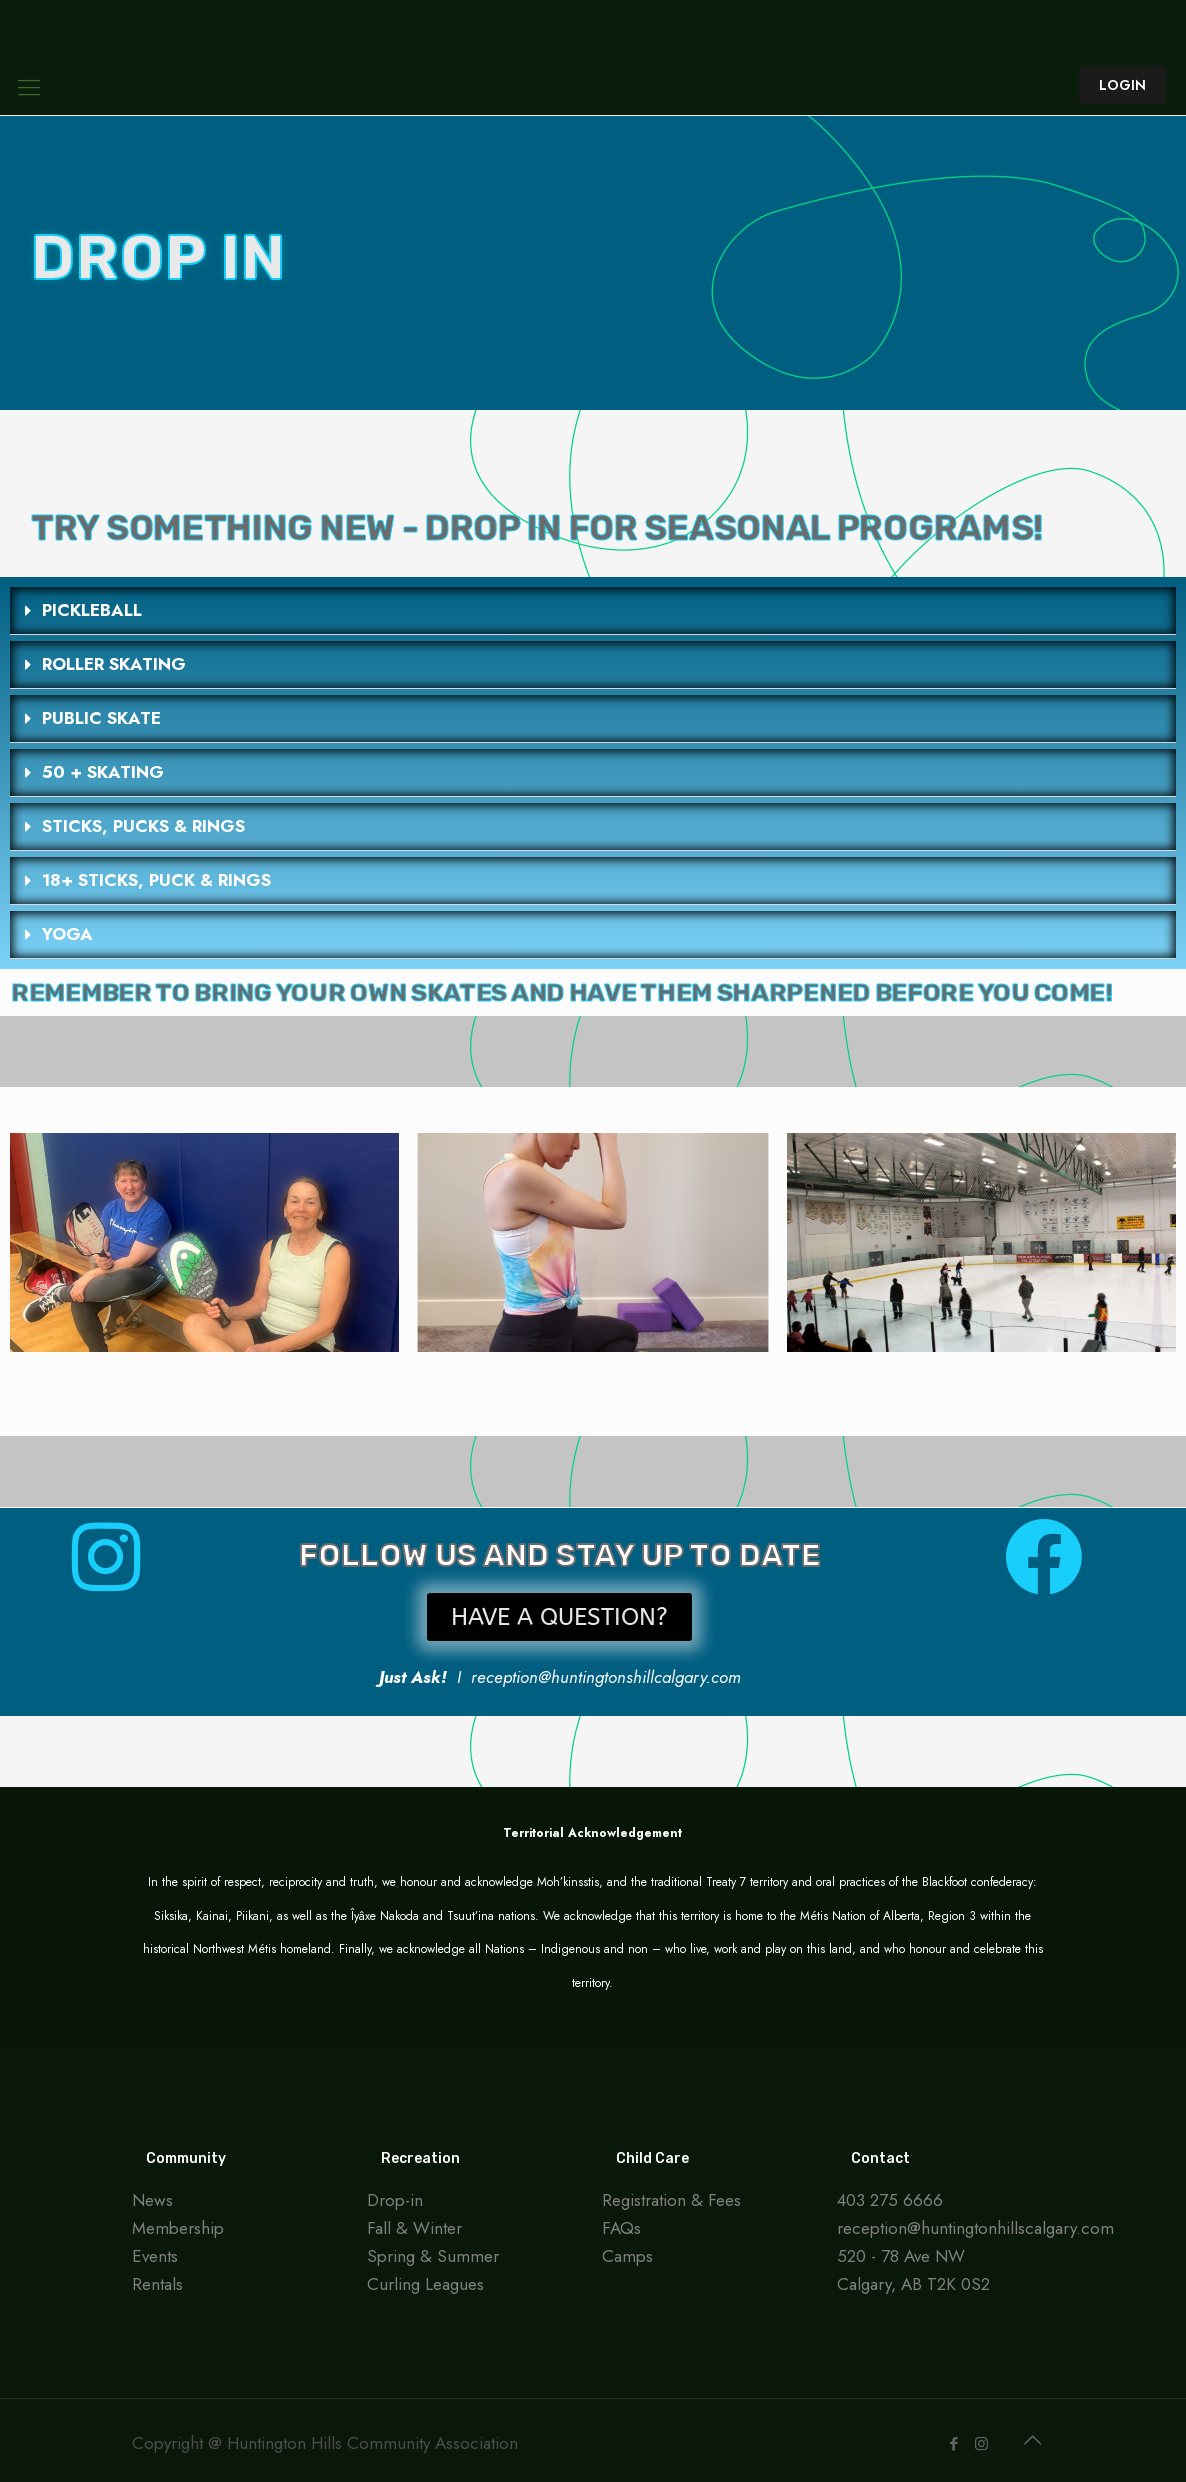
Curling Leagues (425, 2284)
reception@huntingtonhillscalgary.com (975, 2228)
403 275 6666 (890, 2200)
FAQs (621, 2228)
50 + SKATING (103, 772)
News (152, 2200)
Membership (178, 2228)
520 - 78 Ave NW (901, 2256)
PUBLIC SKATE (101, 718)
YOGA (67, 934)
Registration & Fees (671, 2200)
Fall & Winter (414, 2228)
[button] (593, 611)
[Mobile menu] (29, 87)
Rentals (157, 2284)
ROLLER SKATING (114, 664)
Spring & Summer (433, 2256)
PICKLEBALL (92, 610)
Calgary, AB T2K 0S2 (913, 2284)
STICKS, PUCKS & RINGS (143, 826)
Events (155, 2256)
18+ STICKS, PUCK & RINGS (156, 880)
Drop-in (395, 2200)
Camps (627, 2256)
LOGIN (1122, 85)
